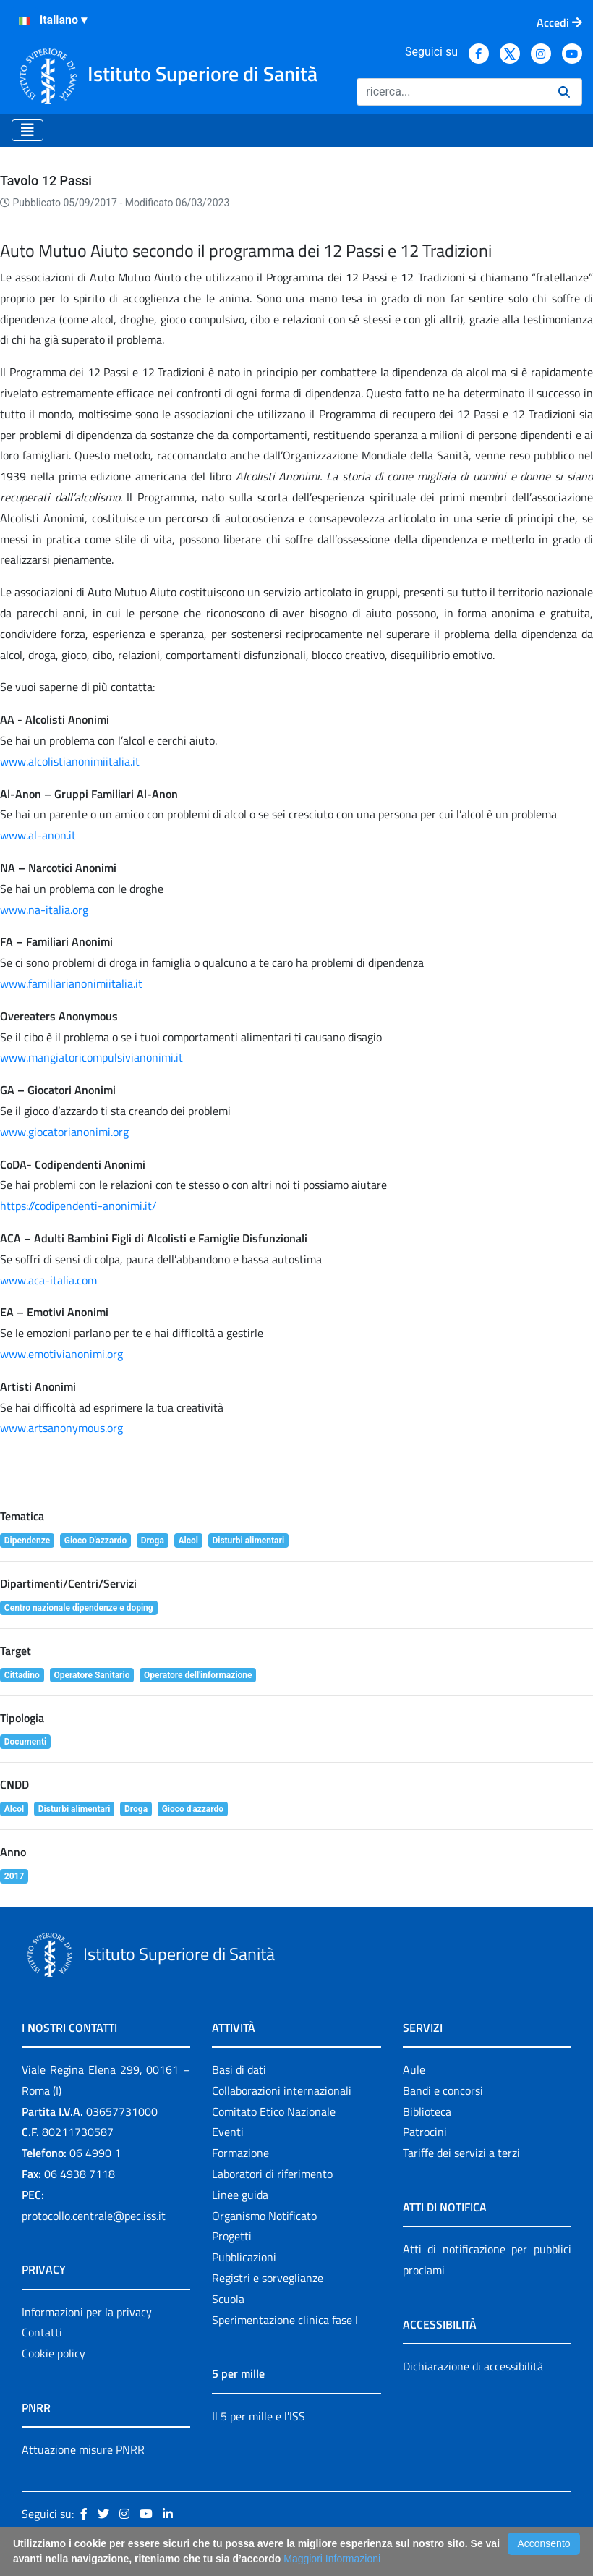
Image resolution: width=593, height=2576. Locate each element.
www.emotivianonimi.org (61, 1354)
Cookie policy (53, 2353)
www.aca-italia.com (48, 1280)
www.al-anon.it (38, 835)
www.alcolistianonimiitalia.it (70, 761)
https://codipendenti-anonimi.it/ (78, 1205)
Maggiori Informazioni (331, 2558)
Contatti (42, 2332)
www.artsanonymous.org (61, 1427)
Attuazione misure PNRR (83, 2449)
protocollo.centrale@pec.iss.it (94, 2215)
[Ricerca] (452, 92)
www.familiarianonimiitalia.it (71, 983)
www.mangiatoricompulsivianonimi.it (91, 1057)
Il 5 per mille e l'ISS (258, 2416)
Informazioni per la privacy (87, 2312)
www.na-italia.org (44, 909)
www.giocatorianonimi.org (64, 1131)
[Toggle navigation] (27, 130)
